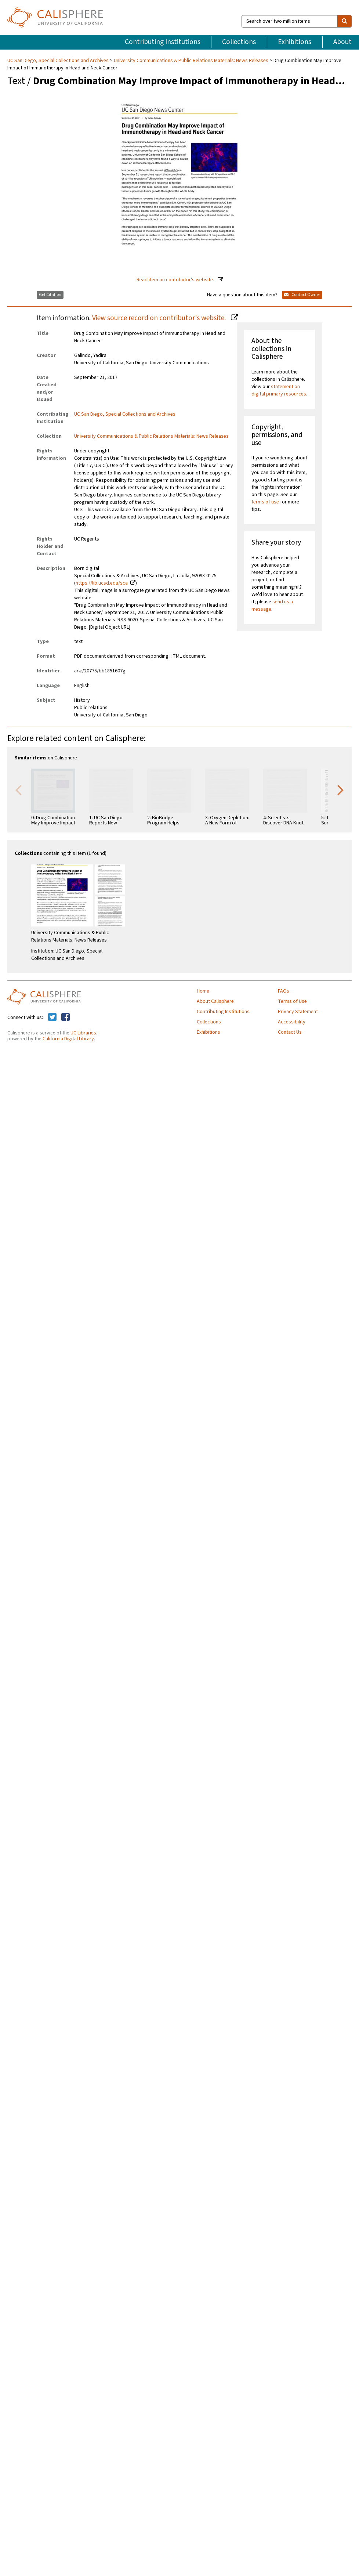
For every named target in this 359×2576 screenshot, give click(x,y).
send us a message (272, 605)
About (342, 42)
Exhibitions (294, 42)
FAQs (283, 991)
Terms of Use (292, 1001)
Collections (239, 42)
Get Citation (50, 295)
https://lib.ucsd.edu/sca (102, 583)
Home (203, 991)
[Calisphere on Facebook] (65, 1018)
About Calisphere (215, 1001)
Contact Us (290, 1032)
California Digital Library (68, 1039)
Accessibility (291, 1022)
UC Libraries (83, 1033)
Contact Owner (302, 295)
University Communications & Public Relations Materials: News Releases (191, 60)
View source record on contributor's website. (159, 318)
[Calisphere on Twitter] (52, 1018)
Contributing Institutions (162, 42)
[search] (344, 21)
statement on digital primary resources (278, 390)
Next (340, 789)
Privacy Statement (298, 1011)
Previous (18, 789)
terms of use (265, 502)
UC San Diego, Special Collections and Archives (58, 60)
